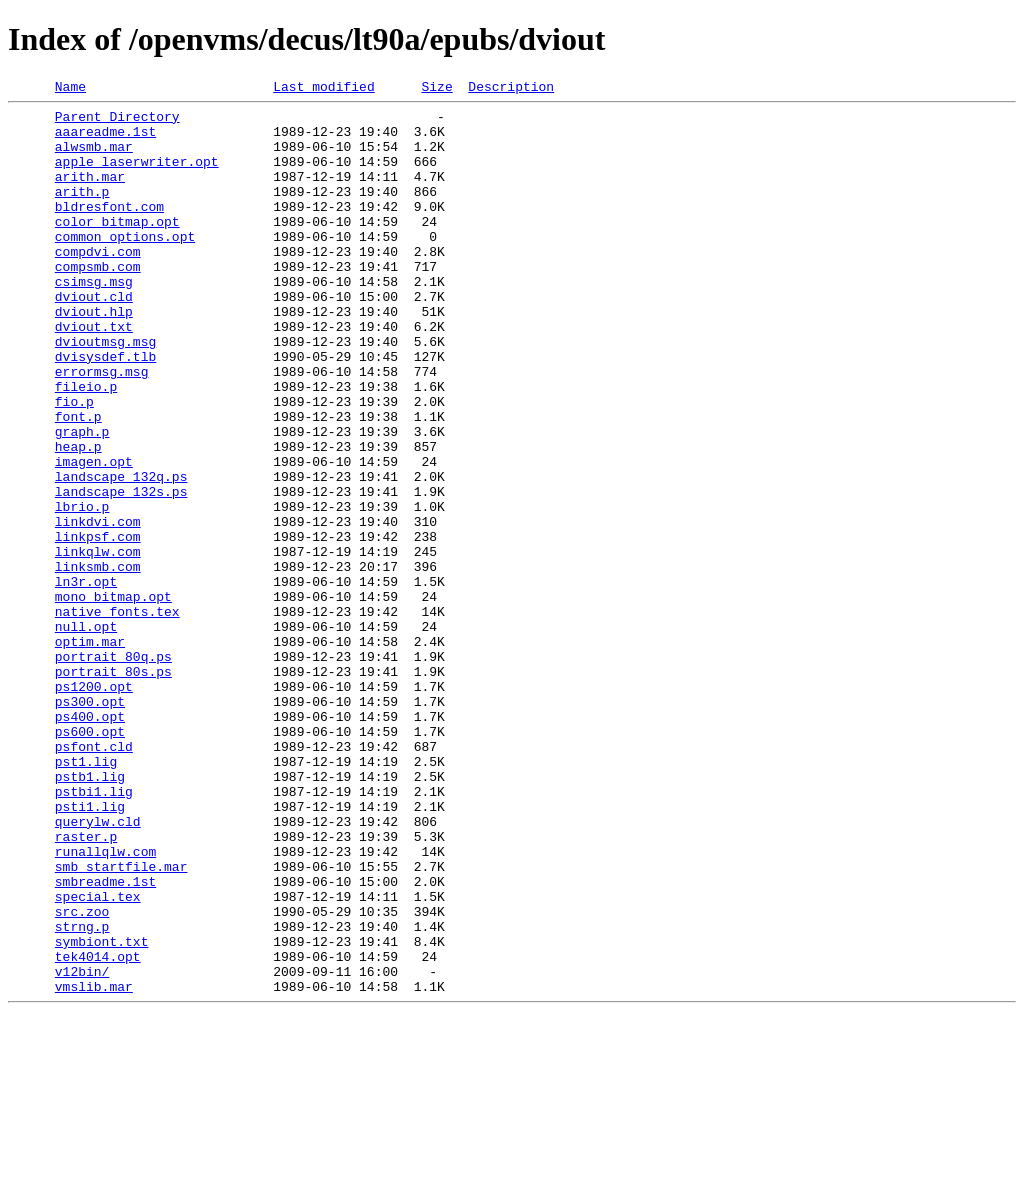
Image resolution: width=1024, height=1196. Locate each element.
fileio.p (86, 446)
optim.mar (90, 752)
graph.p (82, 500)
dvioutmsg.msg (105, 392)
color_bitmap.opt (117, 248)
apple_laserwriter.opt (137, 176)
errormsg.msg (102, 428)
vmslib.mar (94, 1166)
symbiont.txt (102, 1112)
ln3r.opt (86, 680)
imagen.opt (94, 536)
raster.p (86, 986)
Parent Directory (117, 122)
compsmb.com (98, 302)
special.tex (98, 1058)
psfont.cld (94, 878)
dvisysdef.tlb (105, 410)
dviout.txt (94, 374)
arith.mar (90, 194)
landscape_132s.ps (121, 572)
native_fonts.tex (117, 716)
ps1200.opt (94, 806)
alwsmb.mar (94, 158)
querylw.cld (98, 968)
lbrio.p (82, 590)
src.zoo (82, 1076)
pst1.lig (86, 896)
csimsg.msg (94, 320)
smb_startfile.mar (121, 1022)
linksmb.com (98, 662)
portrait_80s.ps (113, 788)
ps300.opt (90, 824)
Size (436, 89)
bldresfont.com (109, 230)
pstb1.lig (90, 914)
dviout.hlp (94, 356)
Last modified (323, 89)
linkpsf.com (98, 626)
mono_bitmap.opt (113, 698)
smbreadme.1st (105, 1040)
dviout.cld (94, 338)
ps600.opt (90, 860)
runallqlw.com (105, 1004)
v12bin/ (82, 1148)
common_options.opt (125, 266)
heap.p (78, 518)
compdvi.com (98, 284)
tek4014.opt (98, 1130)
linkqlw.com (98, 644)
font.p (78, 482)
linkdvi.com (98, 608)
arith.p (82, 212)
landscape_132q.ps (121, 554)
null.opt (86, 734)
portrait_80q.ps (113, 770)
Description (511, 89)
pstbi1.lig (94, 932)
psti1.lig (90, 950)
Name (70, 89)
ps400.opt (90, 842)
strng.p (82, 1094)
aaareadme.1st (105, 140)
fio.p (74, 464)
